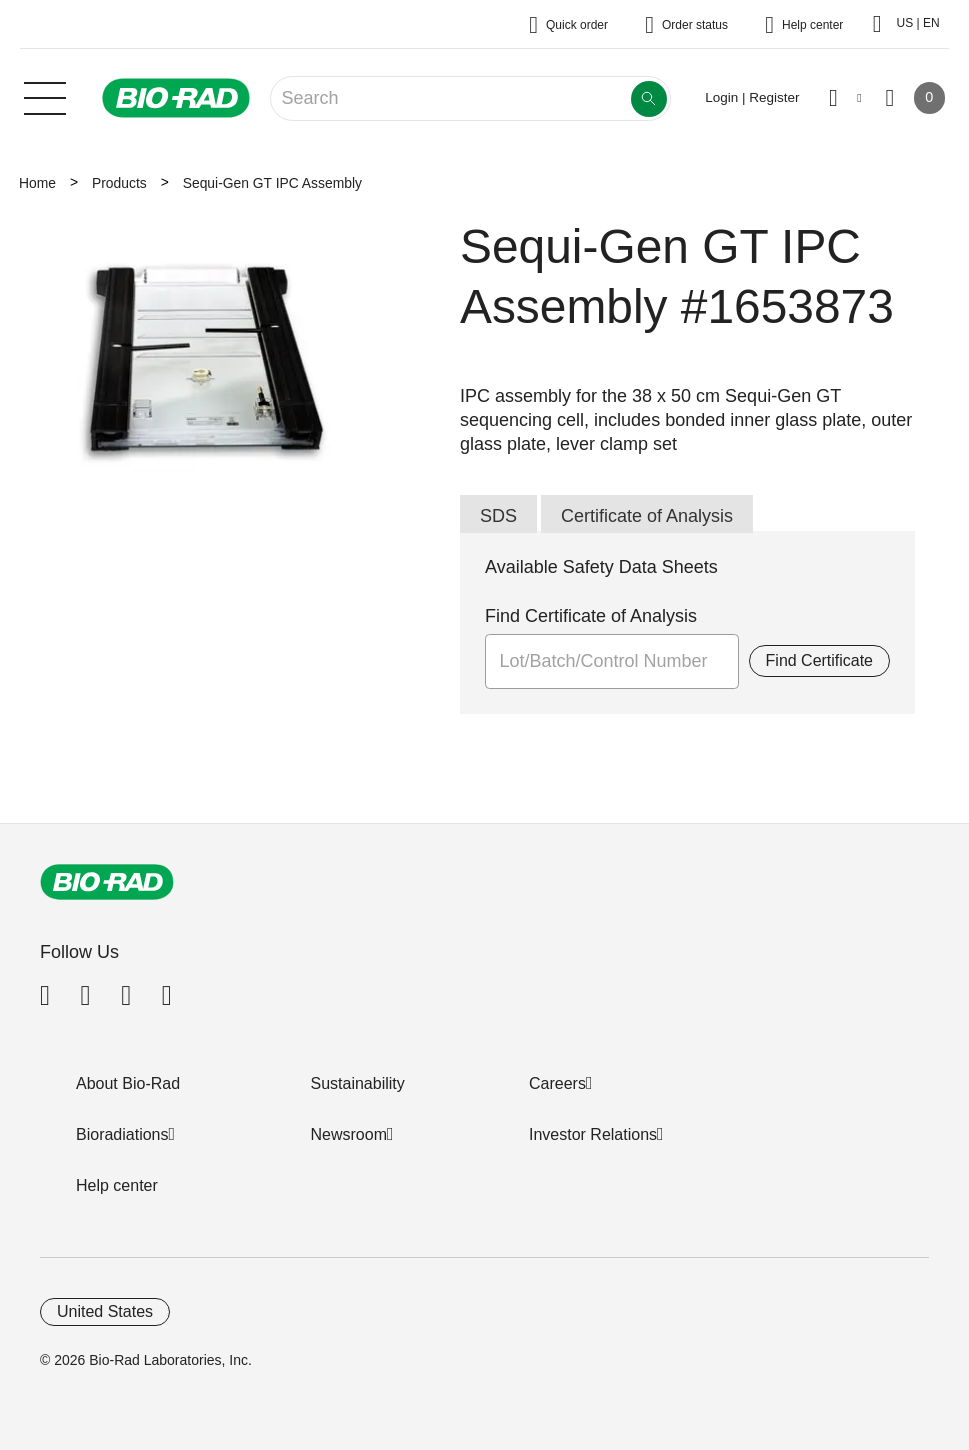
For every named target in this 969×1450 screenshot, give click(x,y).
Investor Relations (593, 1134)
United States (105, 1311)
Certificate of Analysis (647, 516)
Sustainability (358, 1083)
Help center (117, 1185)
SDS (498, 516)
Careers (557, 1083)
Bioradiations (122, 1134)
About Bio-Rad (128, 1083)
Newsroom (349, 1134)
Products (119, 183)
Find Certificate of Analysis (591, 616)
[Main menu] (45, 96)
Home (37, 183)
